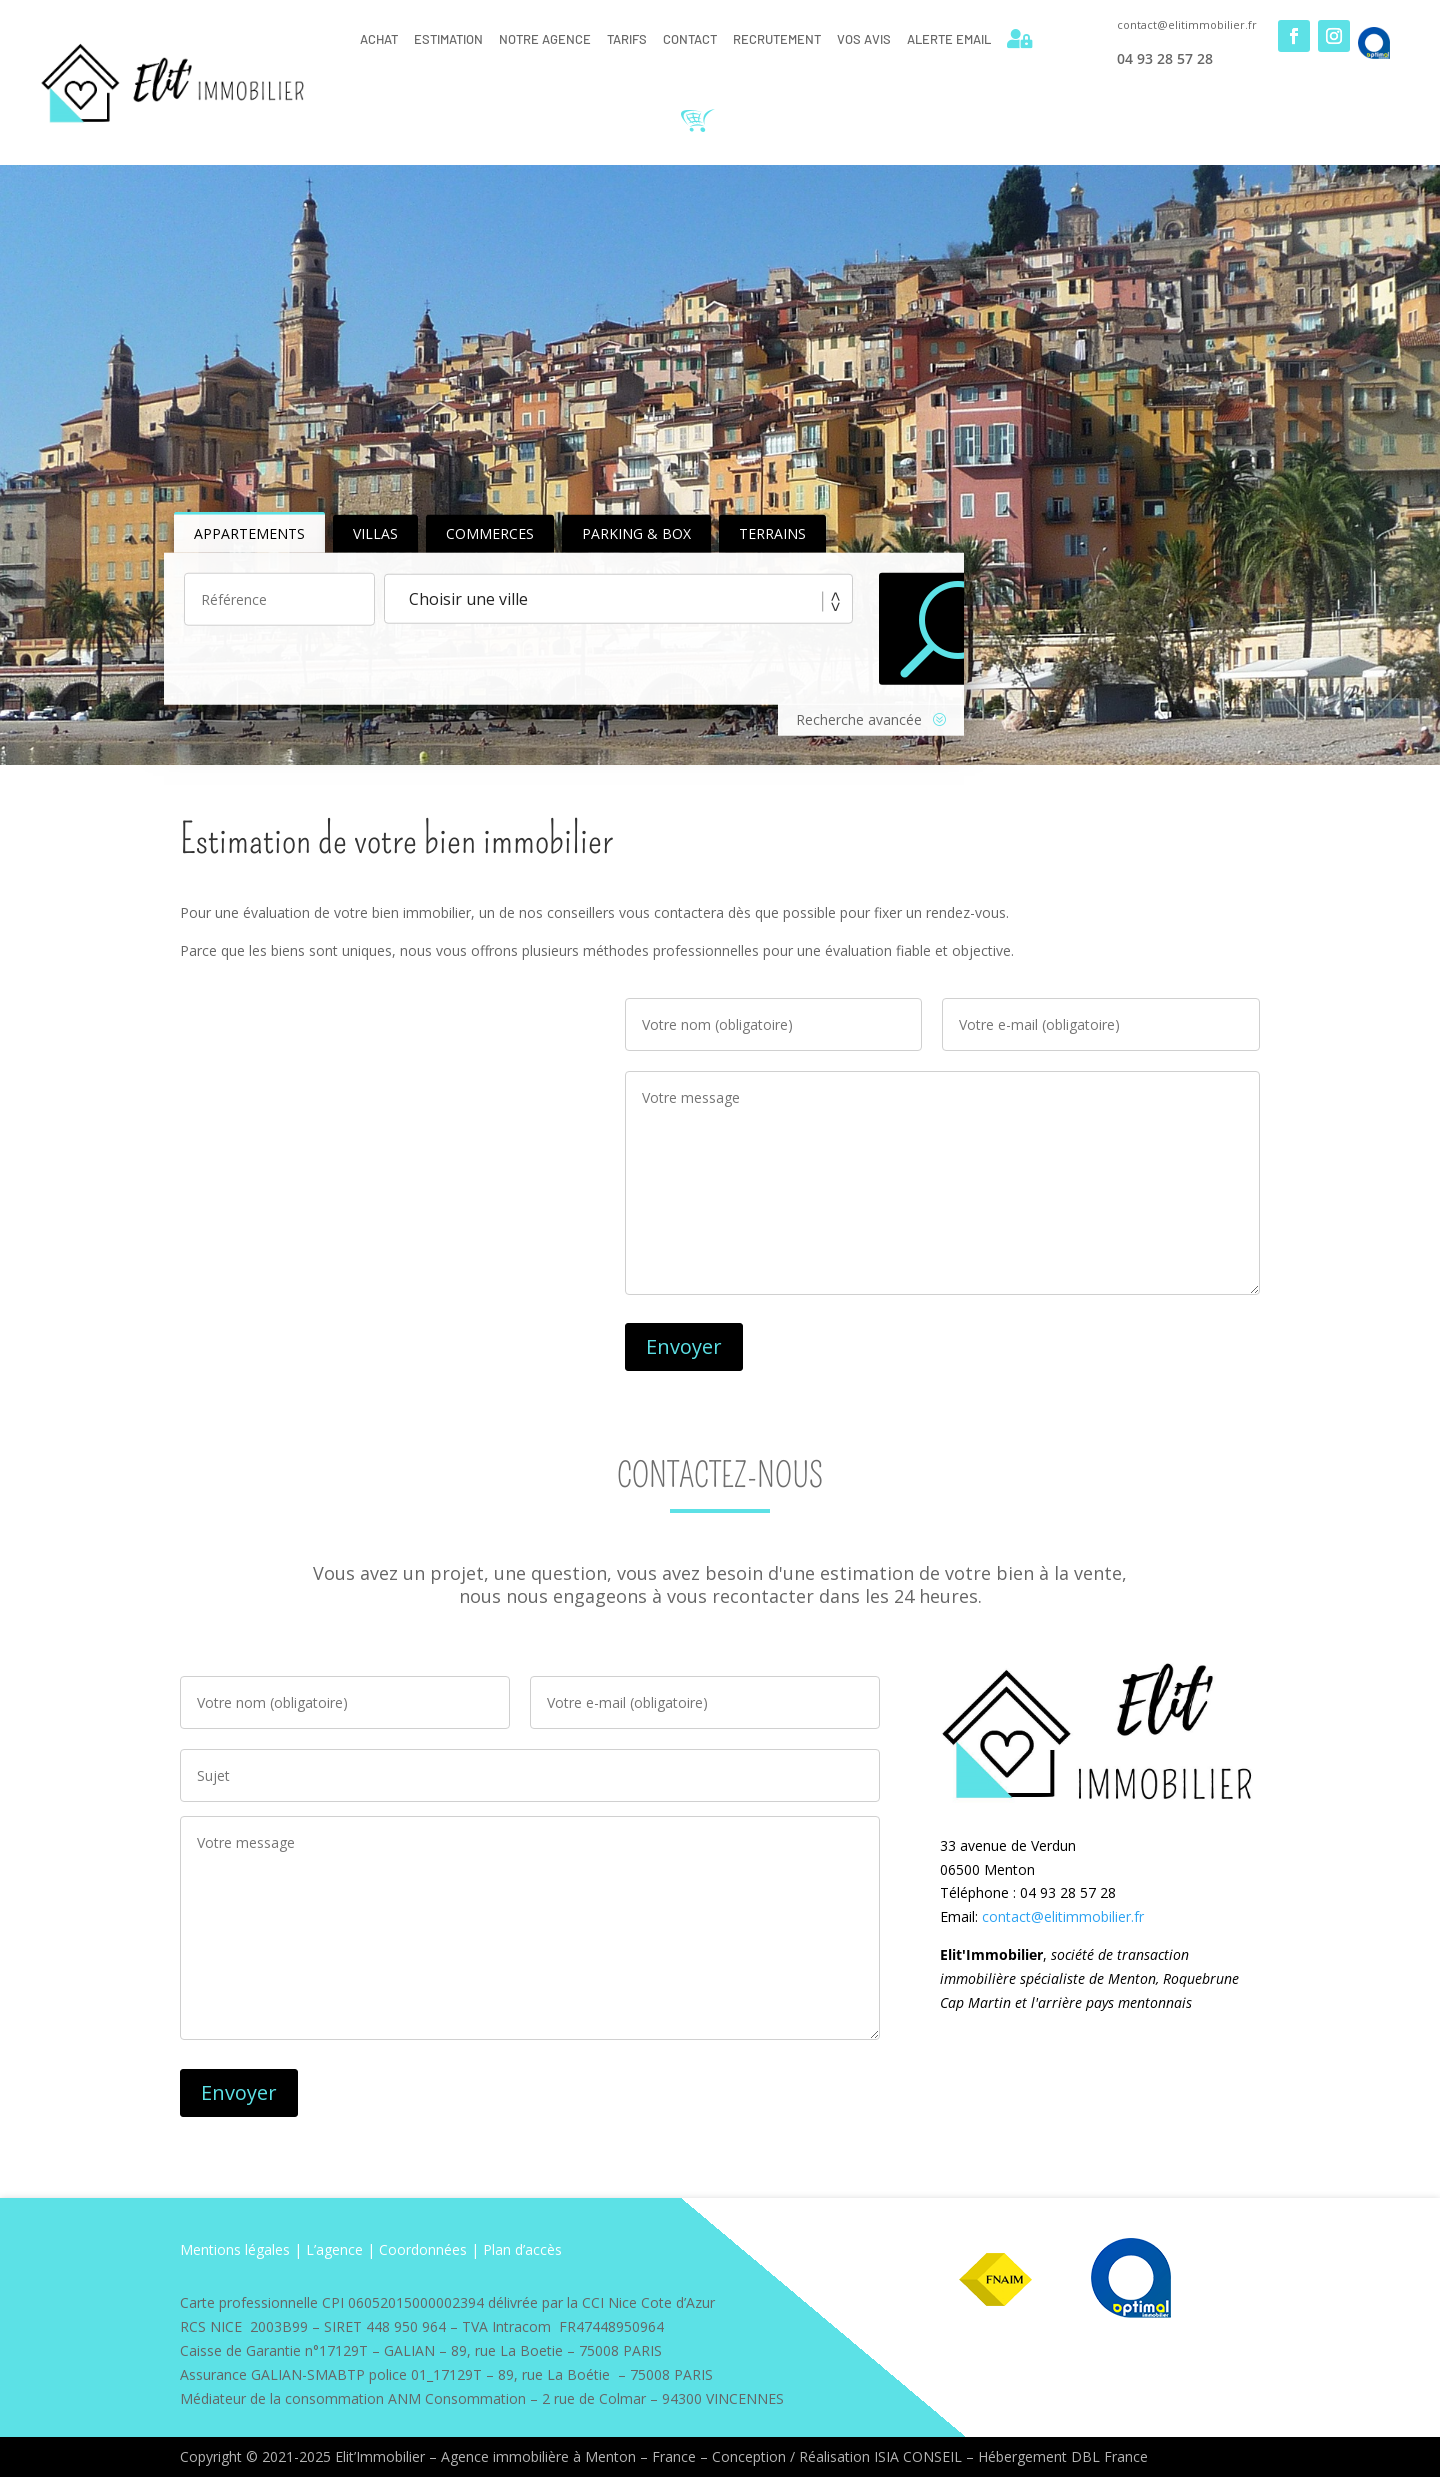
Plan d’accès (522, 2249)
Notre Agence (545, 39)
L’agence (334, 2249)
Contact (690, 39)
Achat (379, 39)
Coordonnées (423, 2249)
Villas (375, 533)
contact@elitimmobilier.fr (1063, 1916)
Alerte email (949, 39)
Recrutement (777, 39)
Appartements (249, 533)
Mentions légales (235, 2249)
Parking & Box (636, 533)
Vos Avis (864, 39)
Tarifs (627, 39)
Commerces (490, 533)
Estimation (448, 39)
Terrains (772, 533)
